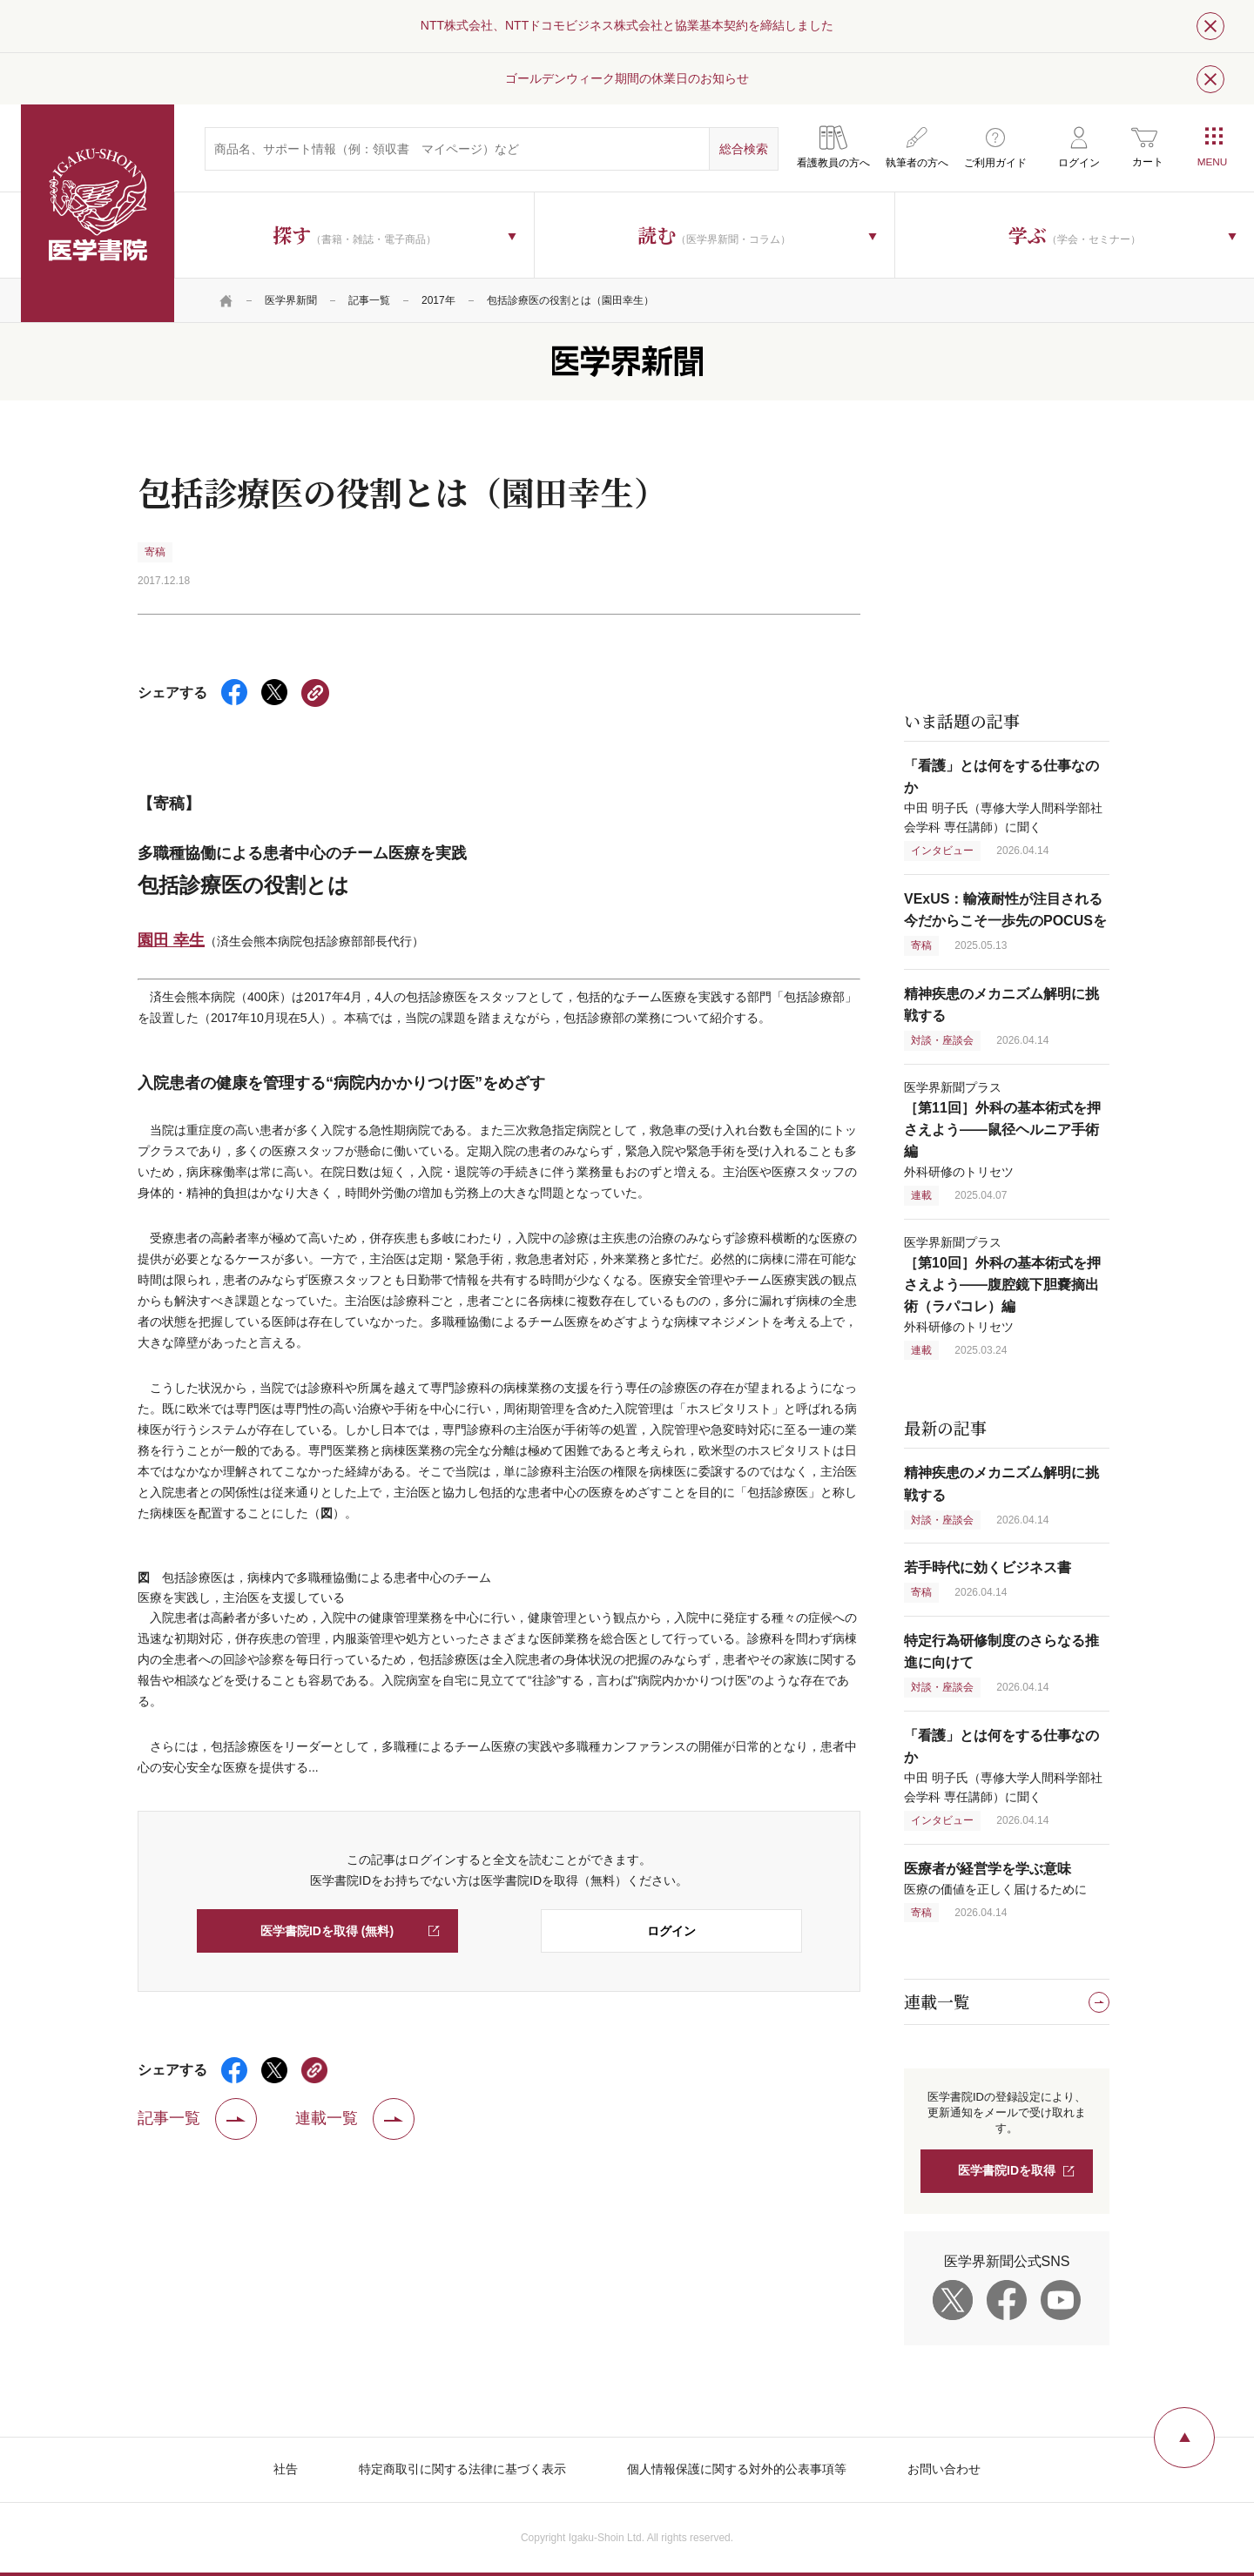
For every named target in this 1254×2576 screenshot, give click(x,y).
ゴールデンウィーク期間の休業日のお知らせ (627, 78)
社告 (285, 2469)
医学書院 (97, 213)
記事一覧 (369, 300)
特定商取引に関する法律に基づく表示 (462, 2469)
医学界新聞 (291, 300)
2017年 (438, 300)
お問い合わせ (944, 2469)
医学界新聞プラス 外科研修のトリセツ (1002, 1129)
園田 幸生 (171, 940)
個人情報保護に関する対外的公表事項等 (736, 2469)
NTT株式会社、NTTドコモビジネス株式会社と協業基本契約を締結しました (627, 25)
